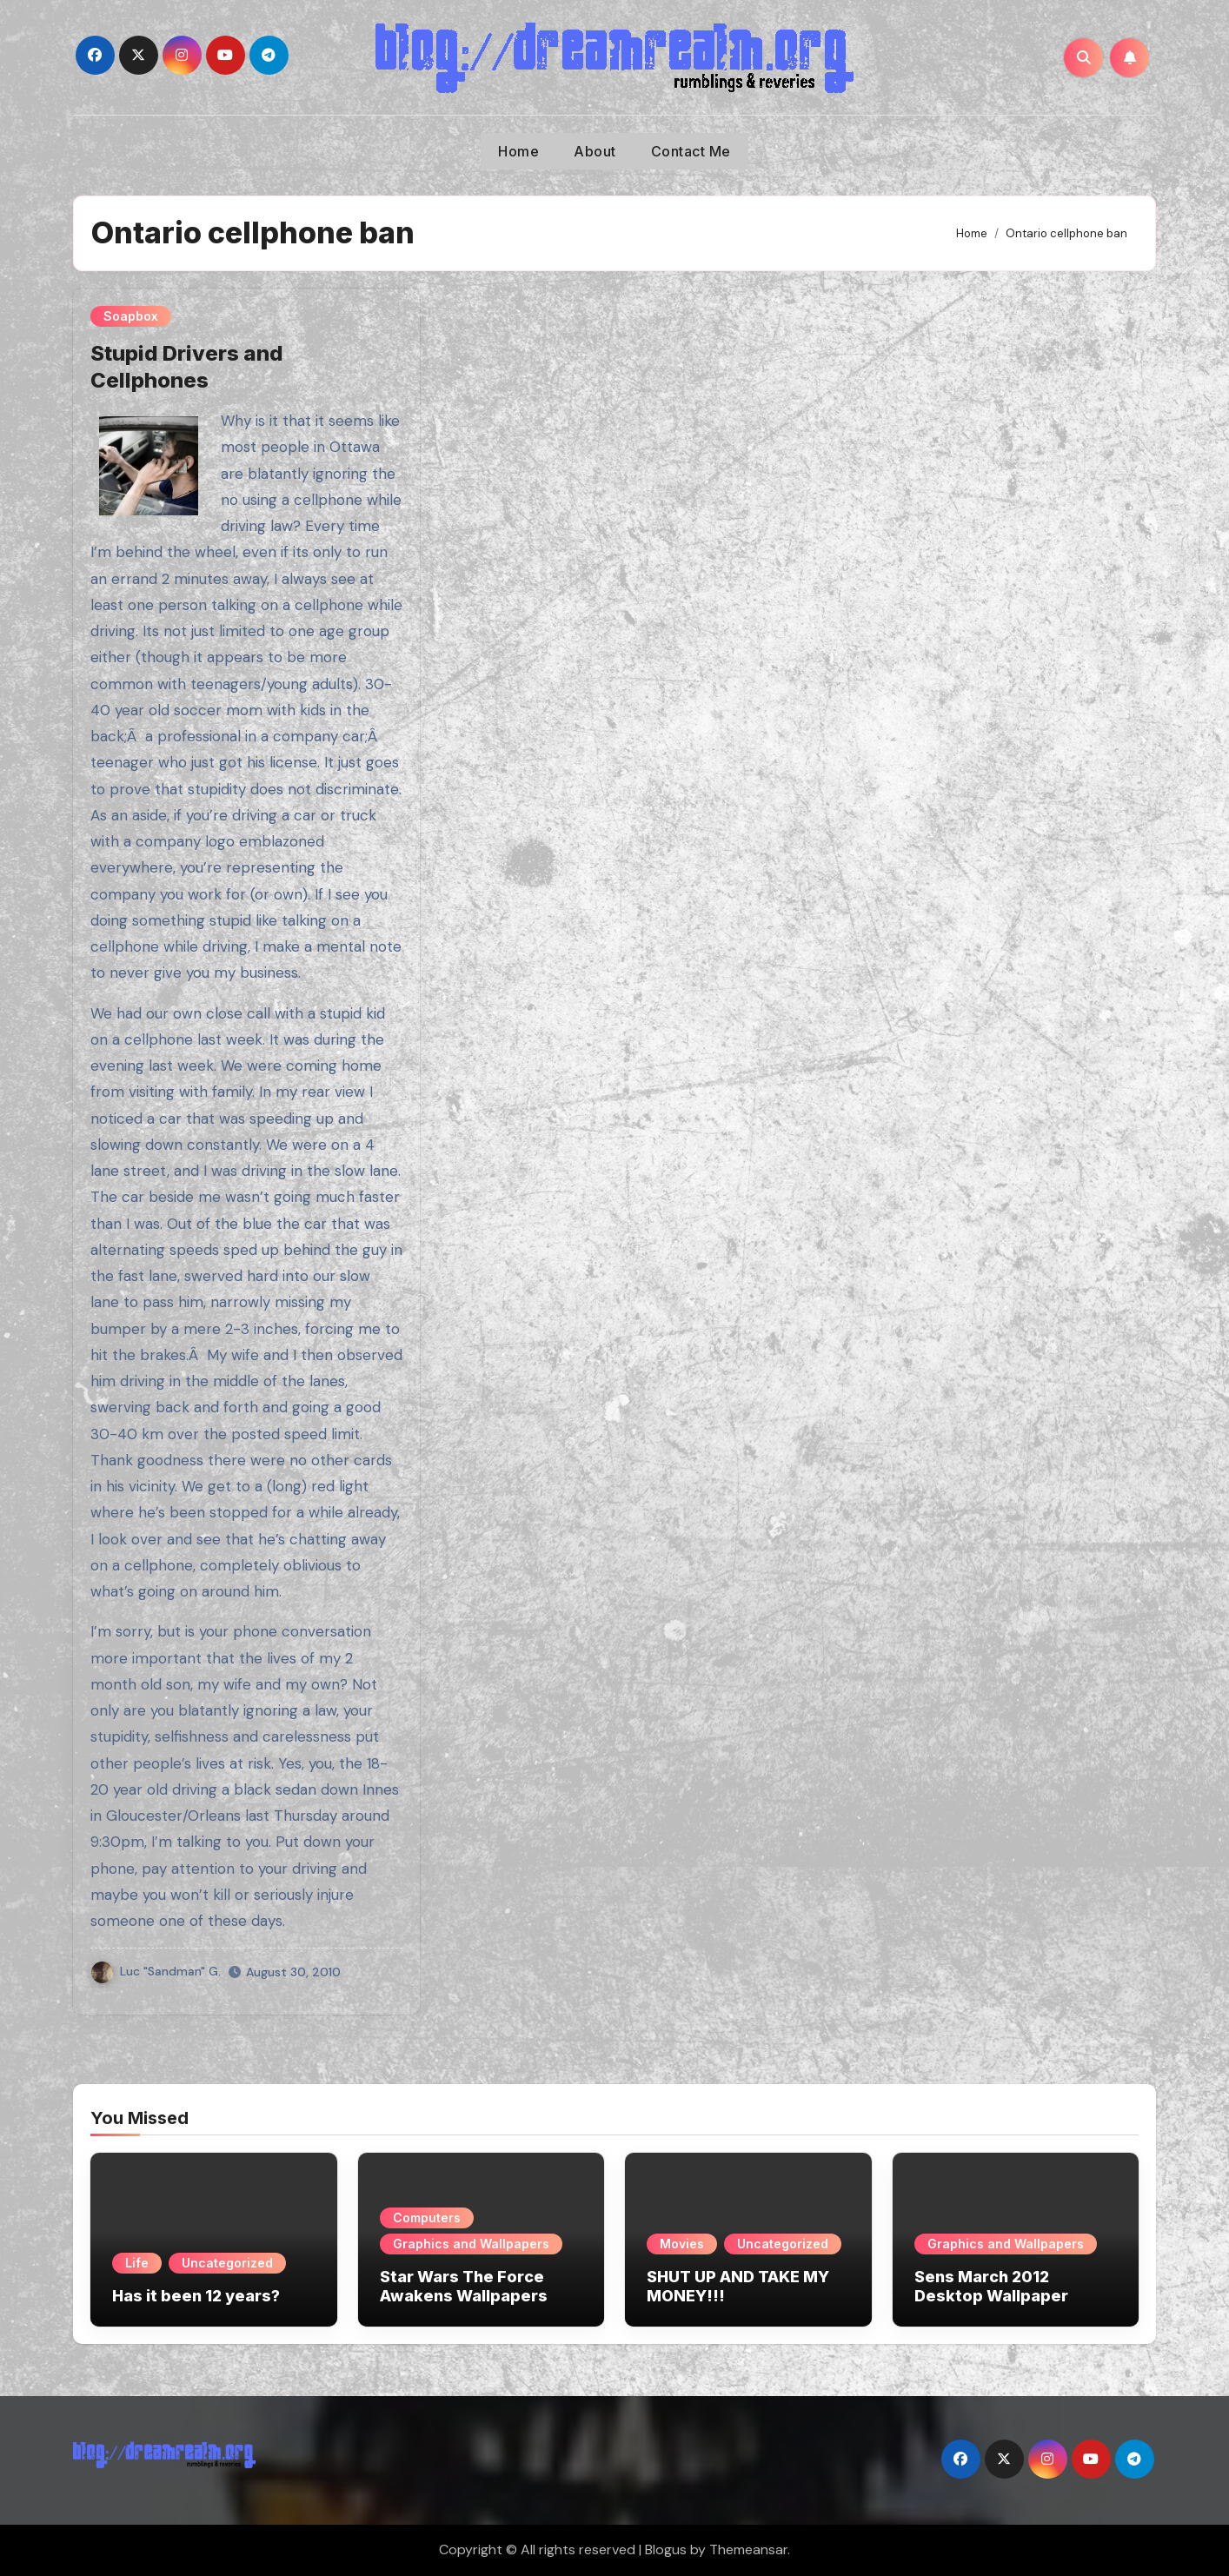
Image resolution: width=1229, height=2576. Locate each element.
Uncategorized (227, 2262)
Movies (682, 2243)
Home (518, 151)
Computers (427, 2217)
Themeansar (748, 2549)
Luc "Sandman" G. (156, 1971)
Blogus (666, 2549)
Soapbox (130, 316)
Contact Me (691, 151)
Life (137, 2262)
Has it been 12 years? (196, 2296)
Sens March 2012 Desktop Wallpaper (991, 2286)
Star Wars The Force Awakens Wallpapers (464, 2286)
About (595, 151)
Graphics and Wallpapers (471, 2243)
